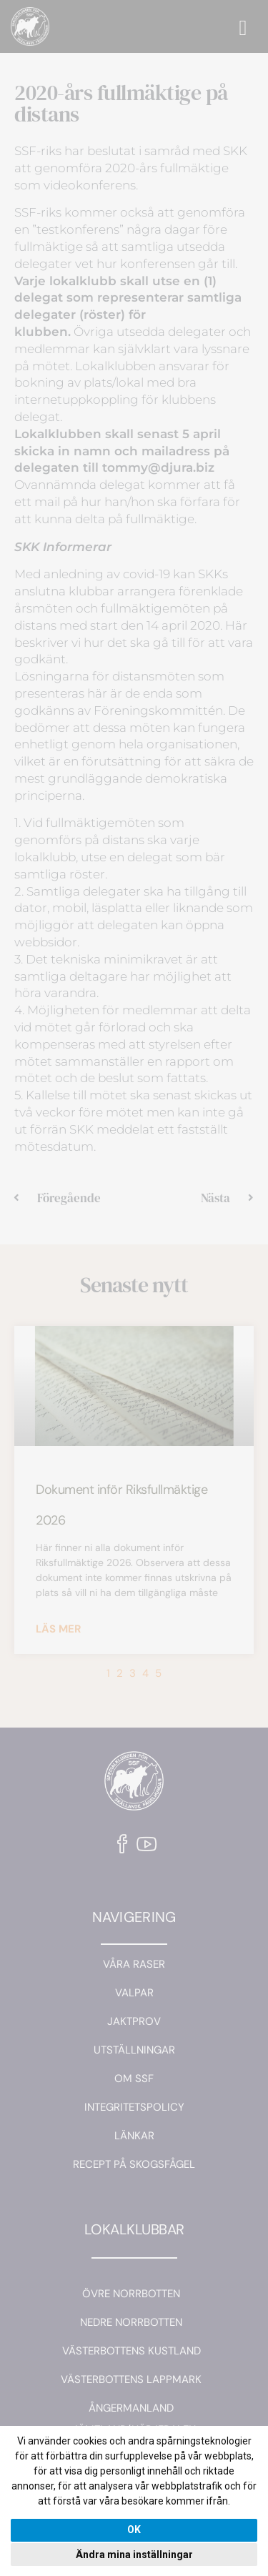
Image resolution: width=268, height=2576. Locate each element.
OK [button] (134, 2529)
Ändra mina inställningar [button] (134, 2554)
